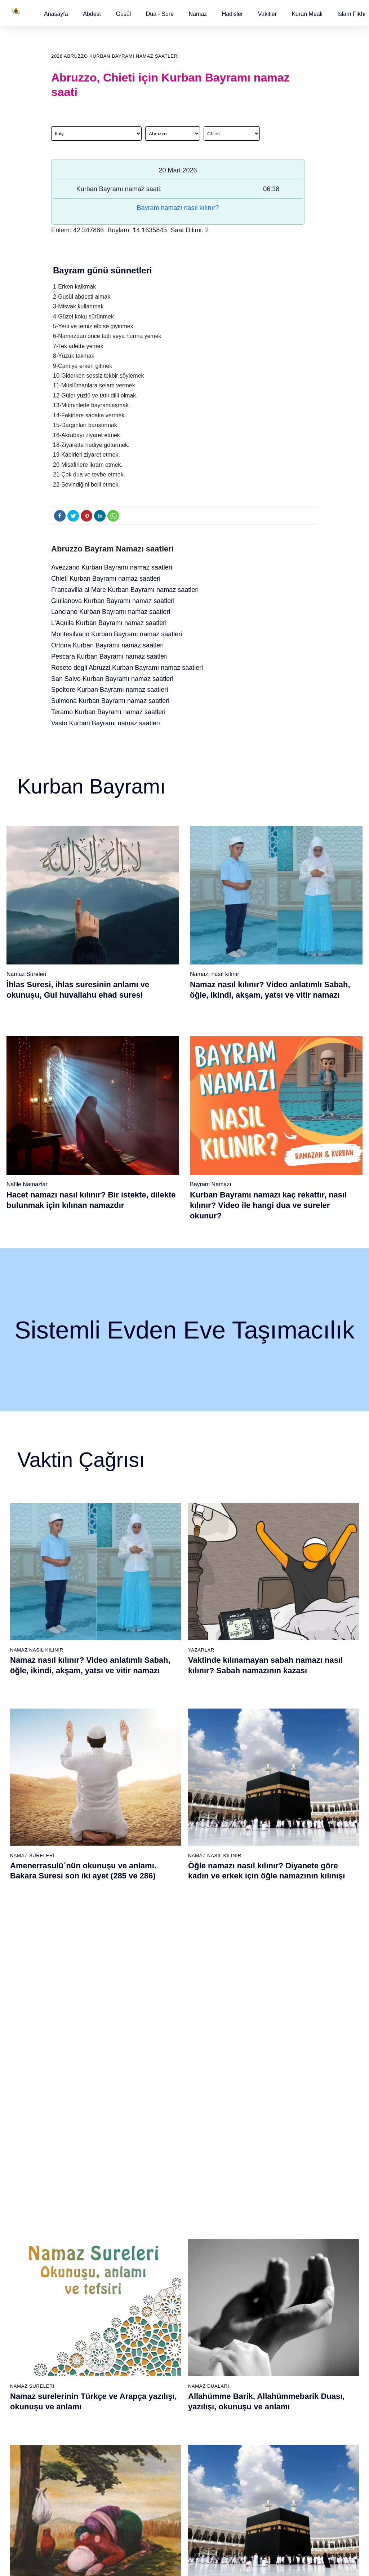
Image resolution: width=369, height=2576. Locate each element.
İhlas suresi (157, 2318)
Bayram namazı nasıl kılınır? (178, 207)
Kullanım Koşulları (239, 2563)
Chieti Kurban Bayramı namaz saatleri (105, 578)
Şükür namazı (247, 2229)
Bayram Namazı (210, 1184)
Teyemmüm (71, 2242)
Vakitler (267, 14)
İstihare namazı (249, 2254)
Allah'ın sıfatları (75, 2292)
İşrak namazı (246, 2241)
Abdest (92, 14)
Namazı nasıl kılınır (214, 974)
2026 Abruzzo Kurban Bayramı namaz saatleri (115, 56)
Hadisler (232, 14)
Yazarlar (201, 1650)
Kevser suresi (160, 2267)
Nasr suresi (157, 2292)
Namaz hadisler (75, 2255)
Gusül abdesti (73, 2229)
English (283, 2279)
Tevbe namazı (247, 2342)
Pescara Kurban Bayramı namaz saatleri (109, 656)
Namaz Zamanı (341, 2563)
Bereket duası (73, 2318)
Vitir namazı (201, 2280)
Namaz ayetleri (74, 2267)
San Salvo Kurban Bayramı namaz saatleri (112, 678)
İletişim (283, 2304)
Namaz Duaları (208, 1823)
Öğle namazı (202, 2229)
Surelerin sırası (75, 2280)
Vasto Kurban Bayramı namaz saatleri (105, 723)
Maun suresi (158, 2255)
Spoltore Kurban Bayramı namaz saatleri (109, 689)
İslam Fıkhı (351, 14)
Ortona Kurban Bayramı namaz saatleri (107, 645)
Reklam (283, 2292)
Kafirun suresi (160, 2280)
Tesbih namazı (248, 2266)
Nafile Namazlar (27, 1184)
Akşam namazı (205, 2255)
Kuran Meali (307, 14)
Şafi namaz (113, 2292)
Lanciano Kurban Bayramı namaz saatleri (110, 611)
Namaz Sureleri (26, 974)
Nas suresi (156, 2343)
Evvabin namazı (250, 2330)
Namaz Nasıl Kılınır (36, 1650)
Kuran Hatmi (289, 2241)
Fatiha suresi (159, 2217)
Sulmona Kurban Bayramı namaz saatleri (110, 700)
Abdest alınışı (73, 2217)
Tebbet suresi (159, 2305)
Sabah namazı (204, 2217)
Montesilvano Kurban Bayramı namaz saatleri (116, 634)
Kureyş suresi (160, 2242)
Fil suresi (155, 2229)
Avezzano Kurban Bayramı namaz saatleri (111, 567)
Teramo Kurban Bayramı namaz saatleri (108, 712)
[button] (56, 14)
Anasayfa (56, 14)
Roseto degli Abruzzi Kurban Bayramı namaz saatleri (127, 667)
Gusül (123, 14)
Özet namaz (114, 2279)
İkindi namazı (203, 2242)
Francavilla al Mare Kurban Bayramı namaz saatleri (125, 589)
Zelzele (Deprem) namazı (242, 2493)
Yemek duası (72, 2330)
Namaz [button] (198, 14)
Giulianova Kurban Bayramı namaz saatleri (112, 601)
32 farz (65, 2305)
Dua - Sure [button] (160, 14)
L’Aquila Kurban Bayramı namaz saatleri (108, 623)
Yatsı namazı (202, 2267)
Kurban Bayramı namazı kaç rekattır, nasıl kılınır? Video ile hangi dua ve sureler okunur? (268, 1205)
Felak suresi (158, 2330)
